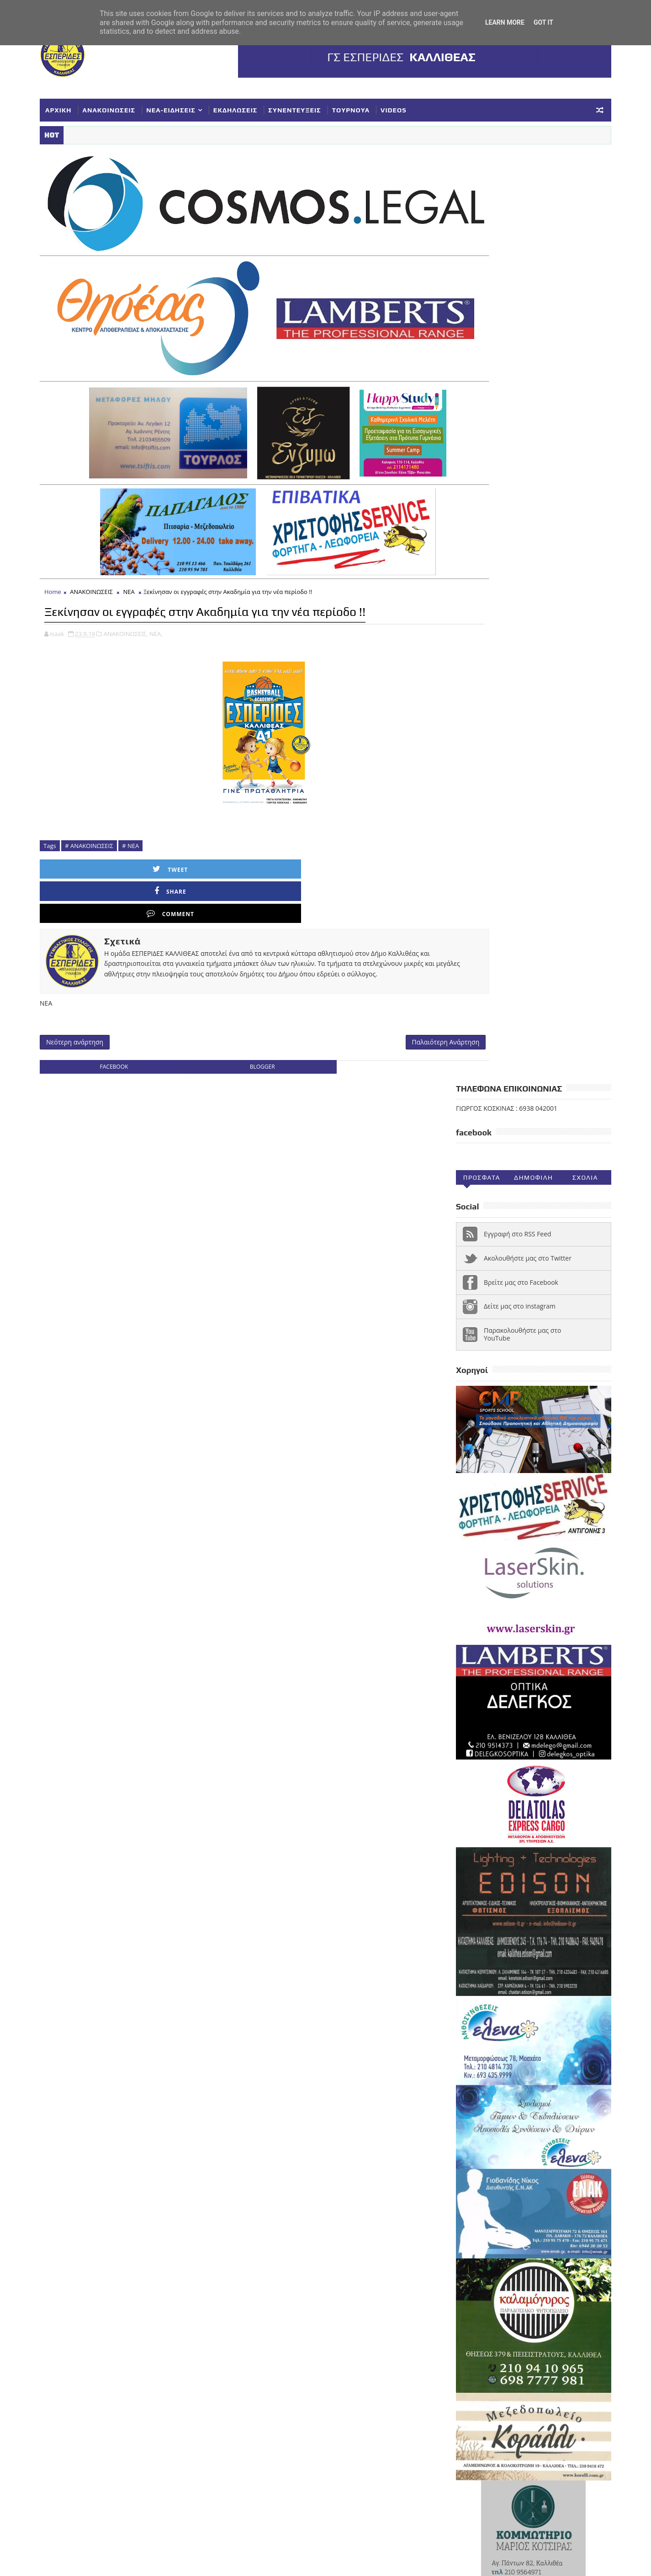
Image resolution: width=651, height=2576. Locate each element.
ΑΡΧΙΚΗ (77, 107)
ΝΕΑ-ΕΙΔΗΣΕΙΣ (189, 107)
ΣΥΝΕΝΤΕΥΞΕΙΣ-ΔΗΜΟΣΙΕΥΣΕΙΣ (490, 2288)
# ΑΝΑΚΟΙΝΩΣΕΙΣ (108, 823)
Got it (543, 22)
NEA (448, 2182)
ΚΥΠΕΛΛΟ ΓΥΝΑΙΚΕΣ (518, 2228)
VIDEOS (412, 107)
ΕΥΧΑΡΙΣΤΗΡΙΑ (550, 2213)
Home (71, 550)
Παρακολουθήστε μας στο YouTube (504, 402)
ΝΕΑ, (174, 611)
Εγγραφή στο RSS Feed (499, 301)
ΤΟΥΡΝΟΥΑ (369, 107)
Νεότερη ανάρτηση (93, 980)
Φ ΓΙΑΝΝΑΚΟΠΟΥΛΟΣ (518, 2303)
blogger (238, 1008)
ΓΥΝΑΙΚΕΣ (515, 2197)
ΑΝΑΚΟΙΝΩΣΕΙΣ (127, 107)
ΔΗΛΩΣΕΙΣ (557, 2197)
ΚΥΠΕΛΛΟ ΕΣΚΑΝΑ (470, 2243)
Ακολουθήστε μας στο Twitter (509, 326)
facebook (118, 1008)
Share (200, 846)
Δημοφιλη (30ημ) (515, 247)
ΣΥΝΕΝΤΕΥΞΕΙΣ (313, 107)
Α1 (505, 2182)
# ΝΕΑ (149, 823)
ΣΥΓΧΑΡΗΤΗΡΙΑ (523, 2258)
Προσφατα (463, 245)
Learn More (504, 22)
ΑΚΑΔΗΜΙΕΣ (538, 2182)
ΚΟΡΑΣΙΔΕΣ (459, 2228)
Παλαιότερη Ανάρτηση (378, 980)
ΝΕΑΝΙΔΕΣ (549, 2243)
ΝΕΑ (147, 550)
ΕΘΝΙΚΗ (454, 2213)
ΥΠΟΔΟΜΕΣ (459, 2303)
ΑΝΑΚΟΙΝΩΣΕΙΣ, (144, 611)
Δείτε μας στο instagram (501, 374)
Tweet (109, 846)
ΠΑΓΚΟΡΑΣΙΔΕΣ (465, 2258)
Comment (291, 846)
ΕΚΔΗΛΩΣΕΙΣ (253, 107)
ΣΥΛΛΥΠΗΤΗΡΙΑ (465, 2273)
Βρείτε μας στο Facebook (503, 350)
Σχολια (566, 245)
